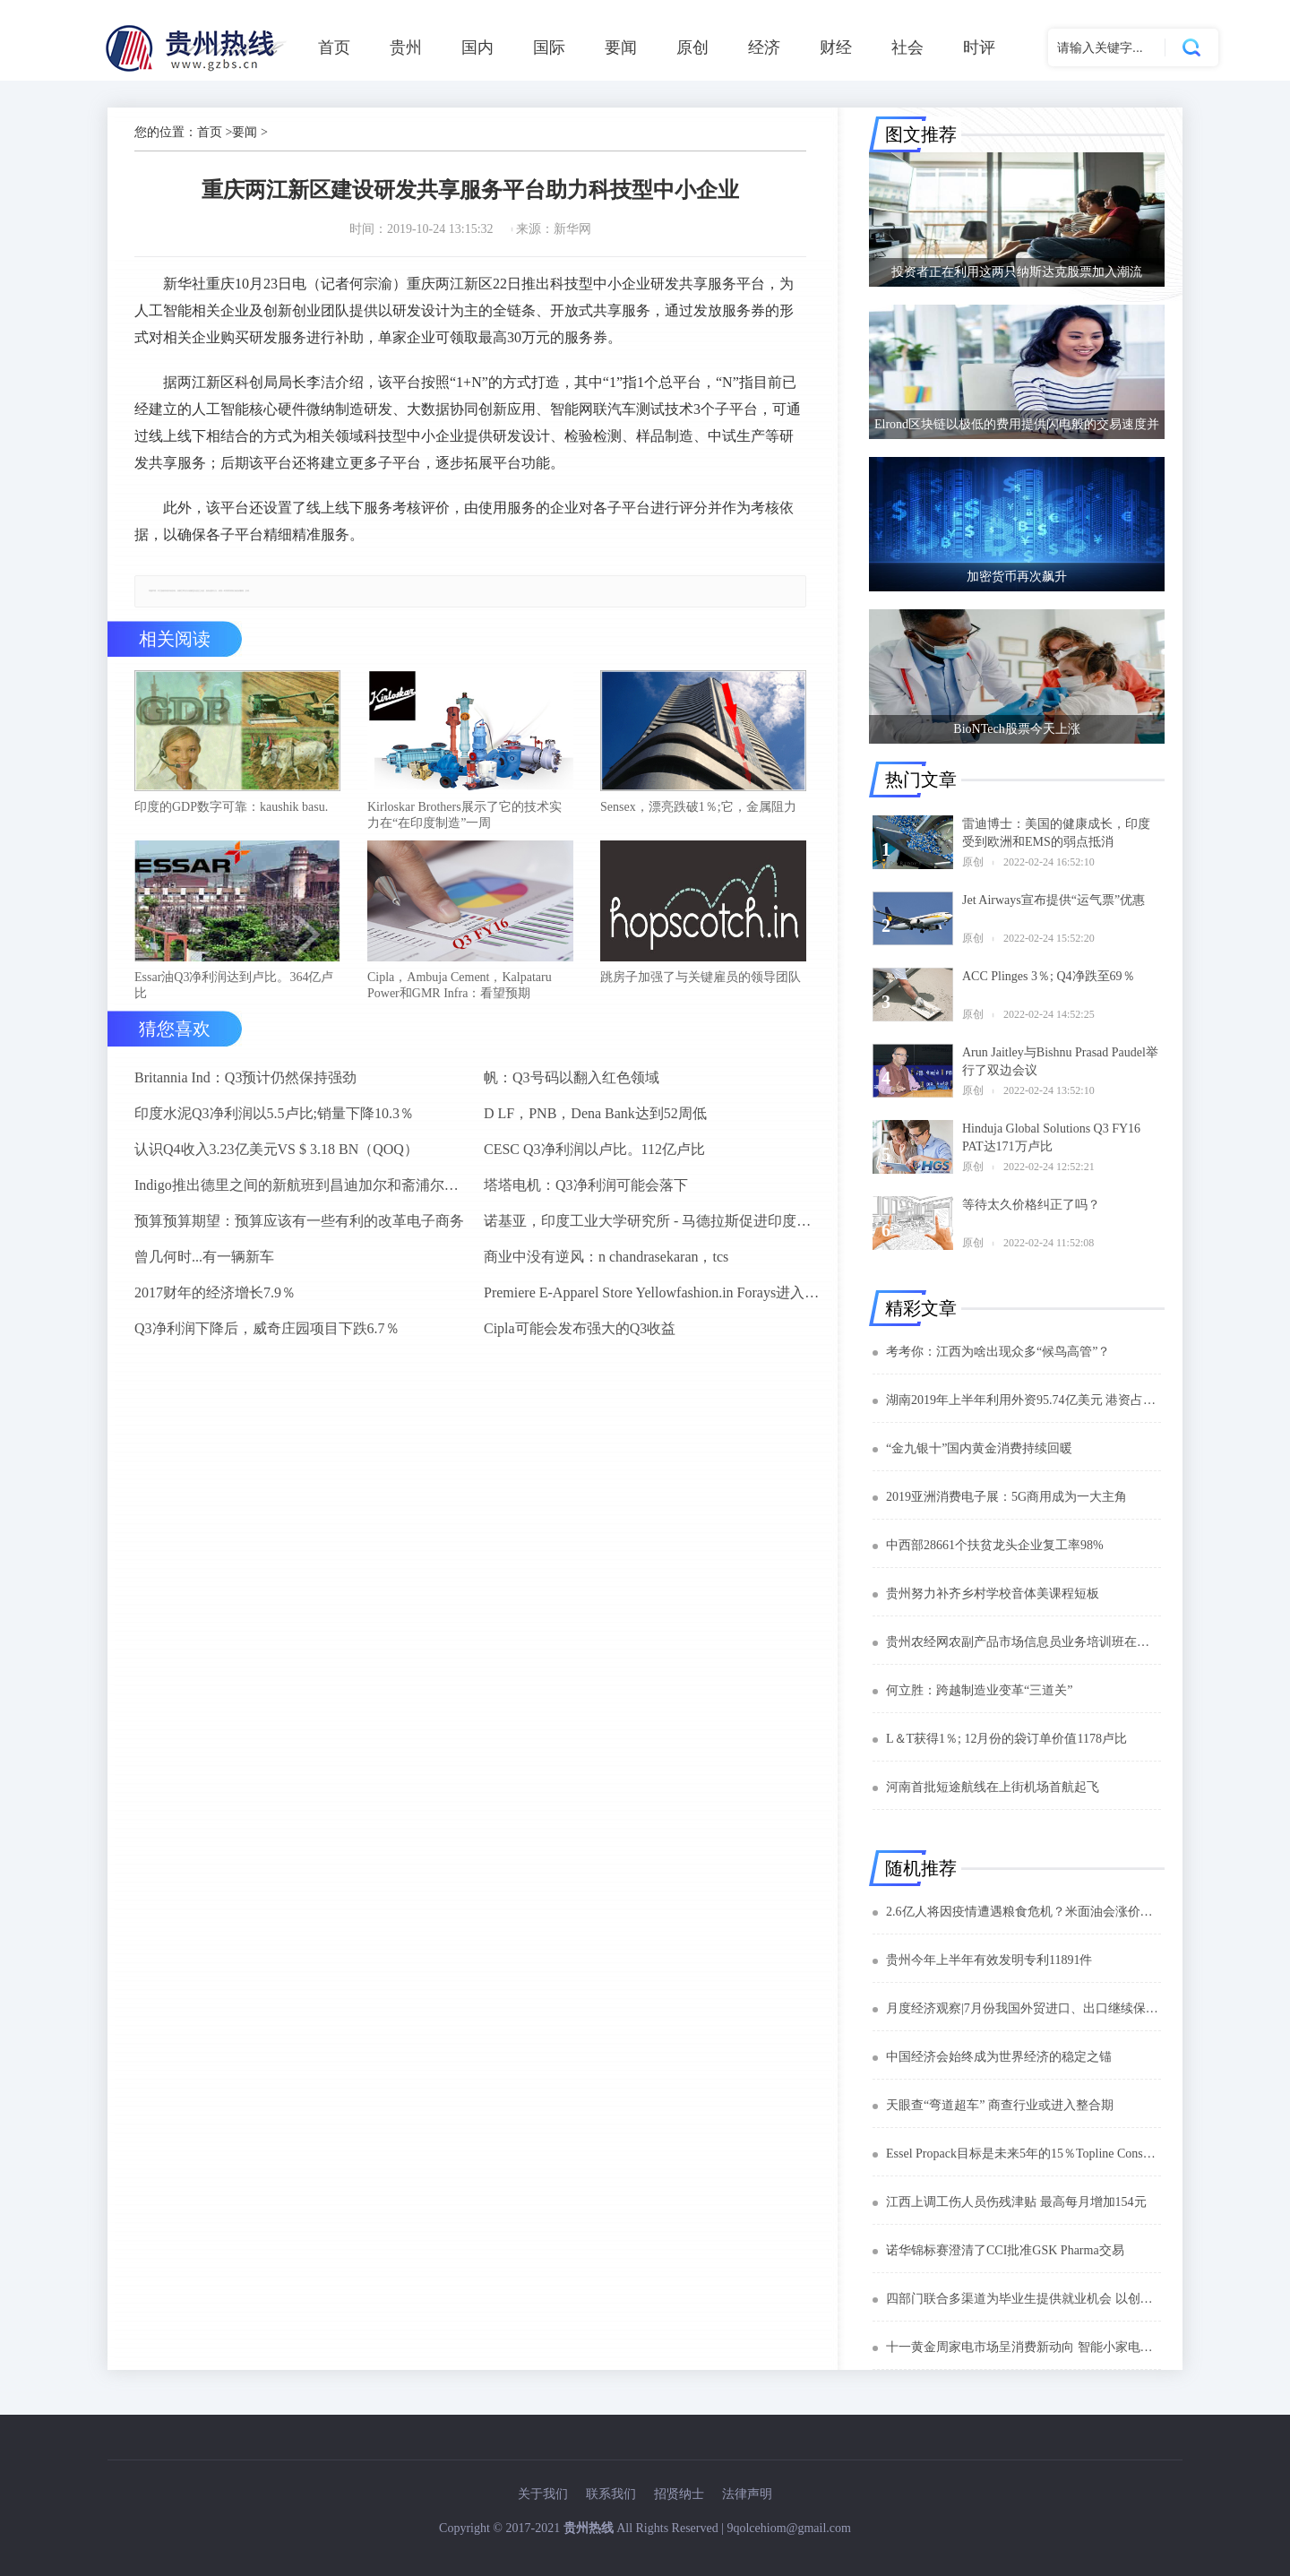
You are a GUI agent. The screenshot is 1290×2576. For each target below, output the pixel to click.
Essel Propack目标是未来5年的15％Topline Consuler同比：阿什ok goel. (1023, 2153)
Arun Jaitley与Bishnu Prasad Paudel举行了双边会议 (1060, 1061)
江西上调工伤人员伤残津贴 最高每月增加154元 (1016, 2202)
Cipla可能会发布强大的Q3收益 (579, 1328)
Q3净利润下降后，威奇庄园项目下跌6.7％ (267, 1328)
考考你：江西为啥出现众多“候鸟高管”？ (998, 1351)
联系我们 (611, 2494)
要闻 (621, 47)
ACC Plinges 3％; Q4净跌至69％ (1048, 976)
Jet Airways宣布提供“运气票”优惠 (1053, 900)
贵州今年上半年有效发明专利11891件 (989, 1960)
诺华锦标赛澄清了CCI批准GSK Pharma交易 (1005, 2250)
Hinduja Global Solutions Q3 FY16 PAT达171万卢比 (1051, 1137)
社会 (907, 47)
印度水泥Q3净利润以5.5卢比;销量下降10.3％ (274, 1113)
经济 (764, 47)
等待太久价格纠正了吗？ (1031, 1204)
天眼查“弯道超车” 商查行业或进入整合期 (1000, 2105)
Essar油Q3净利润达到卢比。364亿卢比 (233, 985)
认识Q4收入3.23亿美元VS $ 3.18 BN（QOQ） (276, 1149)
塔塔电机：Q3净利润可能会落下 (586, 1185)
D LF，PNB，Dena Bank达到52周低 (595, 1113)
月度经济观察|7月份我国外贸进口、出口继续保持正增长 (1023, 2008)
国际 (549, 47)
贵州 (406, 47)
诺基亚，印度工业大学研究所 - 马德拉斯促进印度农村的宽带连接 (651, 1220)
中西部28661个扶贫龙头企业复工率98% (995, 1545)
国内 (477, 47)
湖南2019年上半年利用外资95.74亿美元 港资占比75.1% (1023, 1400)
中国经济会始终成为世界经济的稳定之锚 (999, 2056)
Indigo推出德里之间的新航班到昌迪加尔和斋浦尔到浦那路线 (301, 1185)
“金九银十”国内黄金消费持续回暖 (979, 1448)
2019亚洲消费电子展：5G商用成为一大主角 (1006, 1496)
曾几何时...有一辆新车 (204, 1256)
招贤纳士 (679, 2494)
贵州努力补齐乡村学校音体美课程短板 (992, 1593)
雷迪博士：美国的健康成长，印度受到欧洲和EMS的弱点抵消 (1056, 833)
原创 (692, 47)
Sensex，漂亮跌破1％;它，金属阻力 (698, 807)
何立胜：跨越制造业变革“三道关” (979, 1690)
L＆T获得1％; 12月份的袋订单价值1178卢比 (1006, 1738)
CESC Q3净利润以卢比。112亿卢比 (594, 1149)
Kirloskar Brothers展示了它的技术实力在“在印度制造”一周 (464, 815)
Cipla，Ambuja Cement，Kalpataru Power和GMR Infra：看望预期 (459, 985)
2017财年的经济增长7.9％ (215, 1292)
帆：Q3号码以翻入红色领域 (571, 1077)
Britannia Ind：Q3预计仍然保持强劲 (245, 1077)
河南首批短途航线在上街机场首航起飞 (992, 1787)
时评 (979, 47)
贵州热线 (588, 2528)
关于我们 (543, 2494)
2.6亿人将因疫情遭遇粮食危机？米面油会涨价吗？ (1023, 1911)
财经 (836, 47)
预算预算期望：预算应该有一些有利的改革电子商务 (299, 1220)
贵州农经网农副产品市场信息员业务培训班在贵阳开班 (1023, 1642)
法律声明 (747, 2494)
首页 (334, 47)
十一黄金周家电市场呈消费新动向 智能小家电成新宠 (1023, 2347)
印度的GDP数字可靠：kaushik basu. (231, 807)
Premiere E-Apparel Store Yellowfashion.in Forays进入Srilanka (651, 1292)
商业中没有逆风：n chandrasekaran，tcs (606, 1256)
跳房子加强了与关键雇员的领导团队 (700, 977)
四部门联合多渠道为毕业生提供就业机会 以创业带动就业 (1023, 2298)
